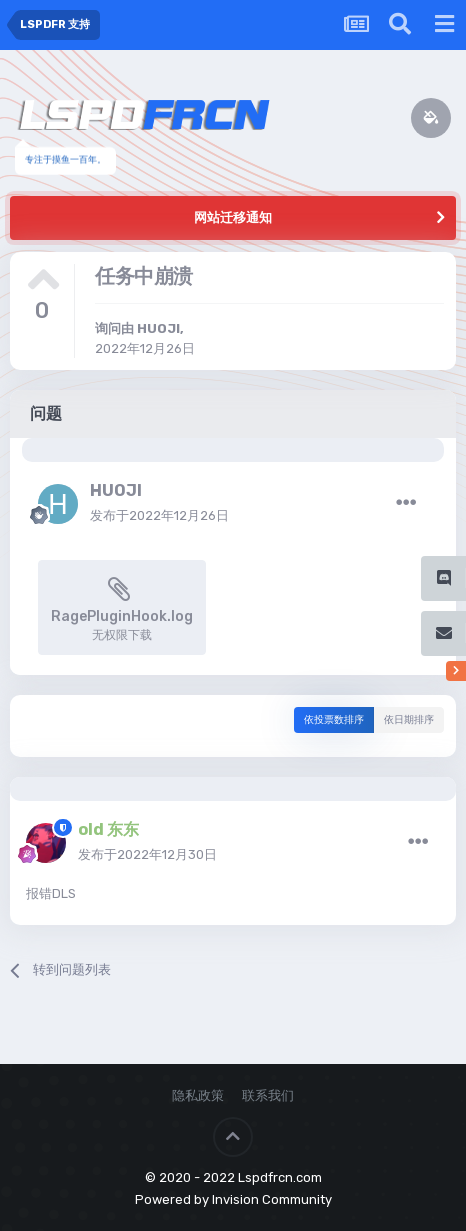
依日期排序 (409, 720)
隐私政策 (198, 1095)
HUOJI (158, 328)
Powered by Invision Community (233, 1199)
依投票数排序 (334, 720)
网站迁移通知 (233, 217)
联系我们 (268, 1095)
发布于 (159, 515)
